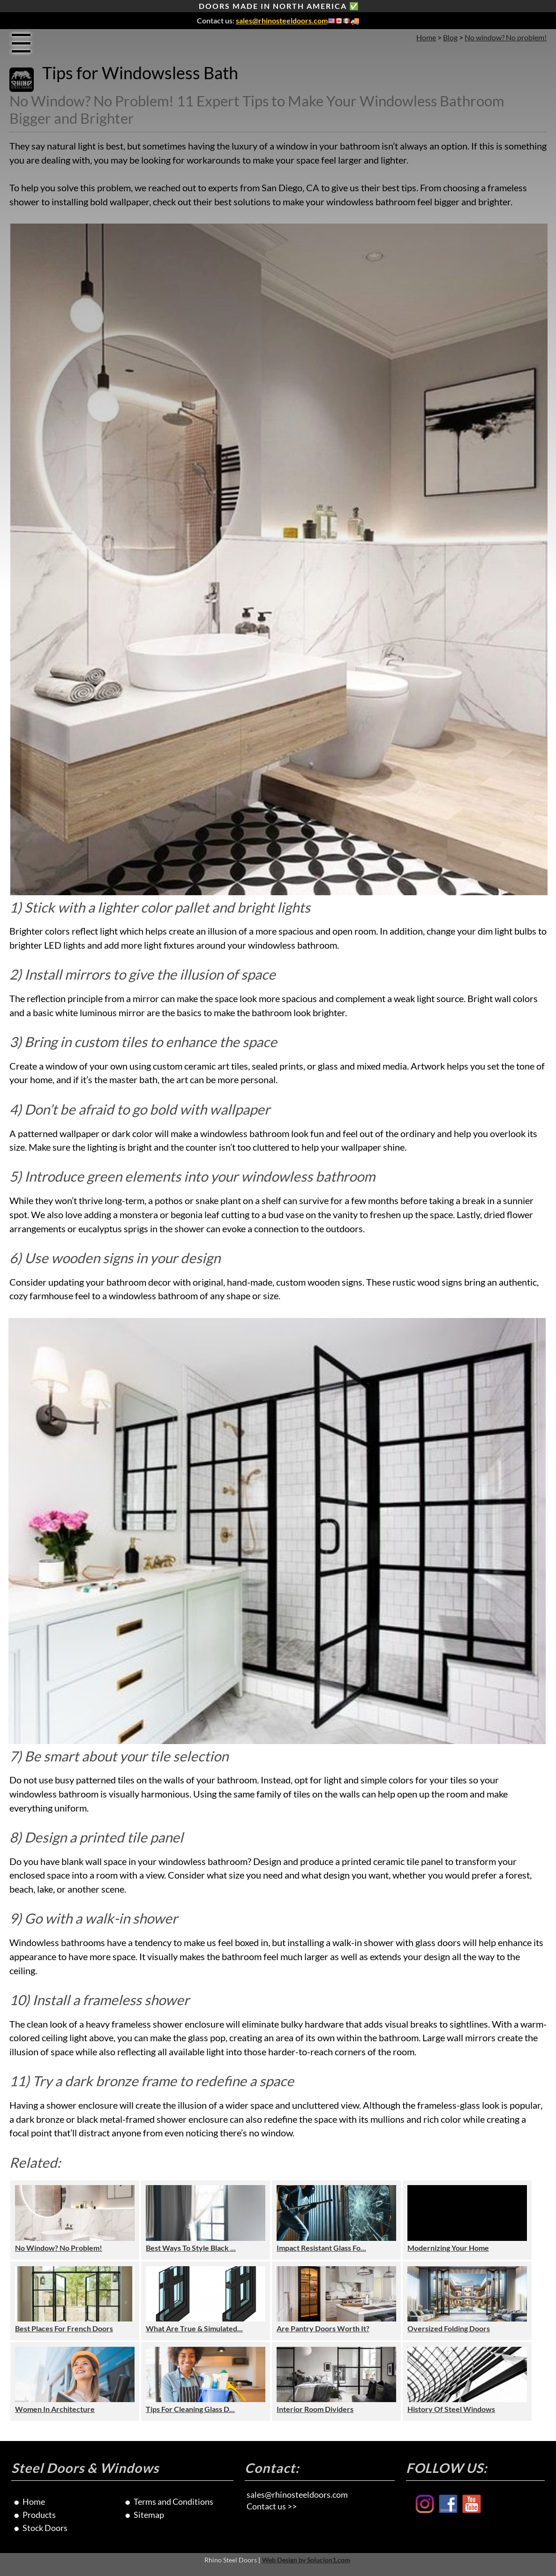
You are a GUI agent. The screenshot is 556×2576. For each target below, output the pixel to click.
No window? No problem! (506, 37)
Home (426, 37)
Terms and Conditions (173, 2501)
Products (39, 2514)
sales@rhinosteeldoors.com (282, 20)
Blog (450, 37)
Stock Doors (45, 2528)
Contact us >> (272, 2506)
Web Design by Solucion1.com (306, 2560)
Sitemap (149, 2514)
